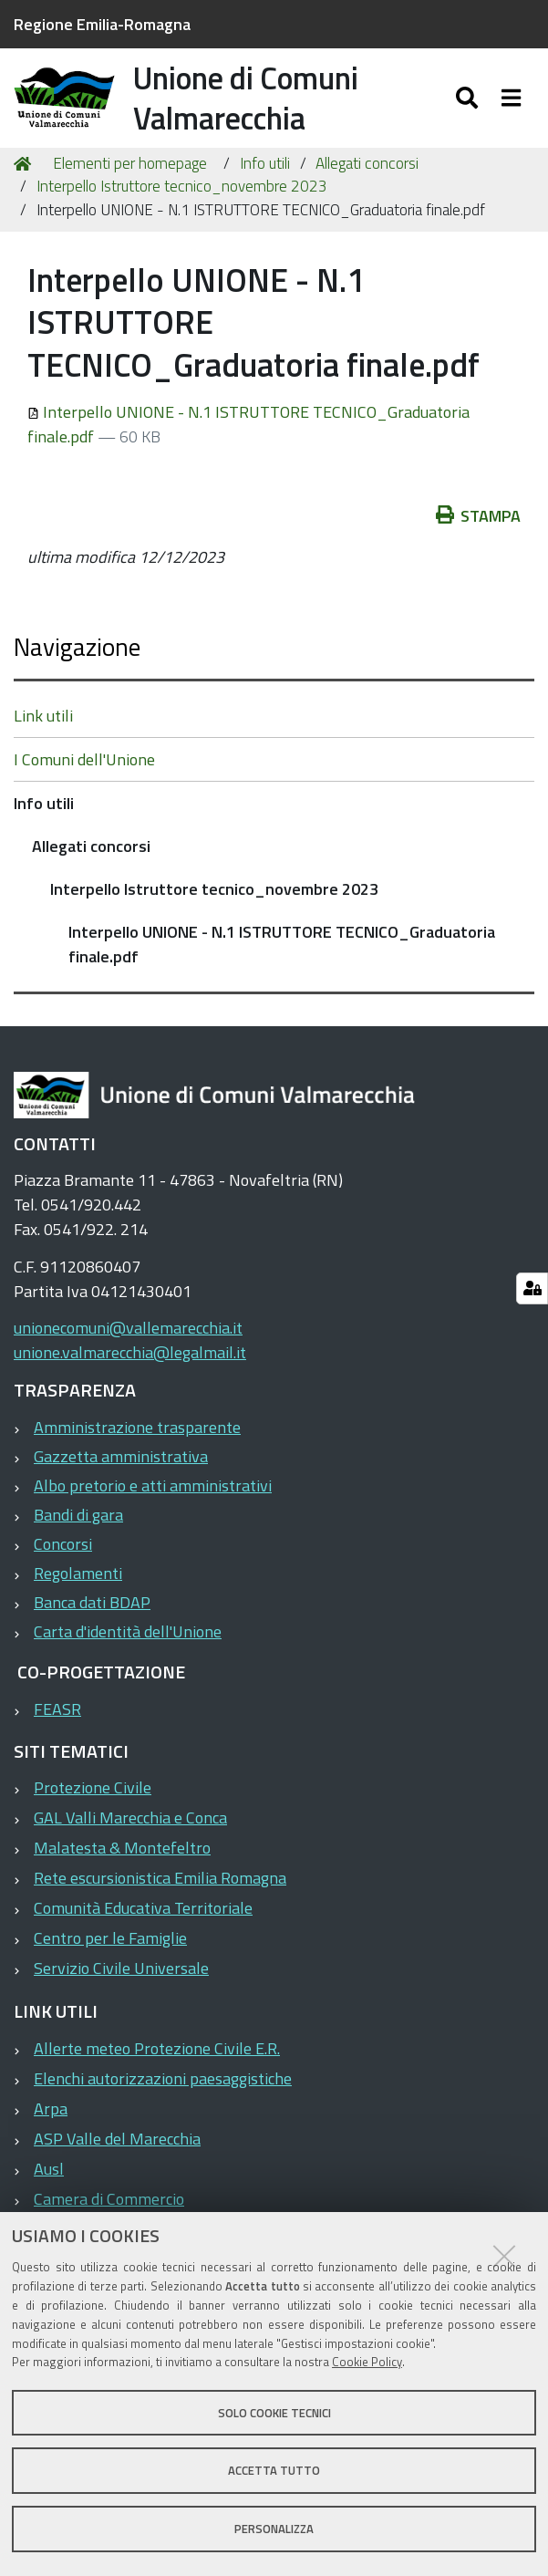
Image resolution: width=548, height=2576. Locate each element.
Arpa (50, 2129)
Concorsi (63, 1565)
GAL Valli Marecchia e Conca (130, 1839)
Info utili (265, 184)
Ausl (49, 2189)
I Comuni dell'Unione (84, 780)
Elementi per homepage (130, 184)
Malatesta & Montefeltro (122, 1869)
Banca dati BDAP (92, 1623)
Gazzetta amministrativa (121, 1477)
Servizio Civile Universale (121, 1990)
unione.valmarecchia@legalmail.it (130, 1374)
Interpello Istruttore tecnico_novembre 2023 (181, 208)
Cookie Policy (367, 2362)
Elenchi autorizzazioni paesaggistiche (163, 2099)
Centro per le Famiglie (110, 1960)
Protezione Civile (92, 1809)
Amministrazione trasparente (137, 1448)
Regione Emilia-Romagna (102, 24)
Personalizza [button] (274, 2528)
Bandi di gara (78, 1535)
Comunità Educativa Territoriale (143, 1929)
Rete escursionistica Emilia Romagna (160, 1899)
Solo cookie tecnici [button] (274, 2413)
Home (25, 184)
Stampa (479, 537)
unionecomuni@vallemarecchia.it (128, 1349)
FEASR (57, 1730)
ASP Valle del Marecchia (117, 2159)
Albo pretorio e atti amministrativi (153, 1506)
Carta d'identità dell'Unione (128, 1652)
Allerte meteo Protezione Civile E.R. (157, 2069)
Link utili (43, 736)
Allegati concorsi (367, 184)
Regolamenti (78, 1594)
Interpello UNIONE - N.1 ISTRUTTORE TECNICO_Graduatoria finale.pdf (281, 965)
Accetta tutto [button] (274, 2470)
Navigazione (77, 667)
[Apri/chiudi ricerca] (469, 107)
